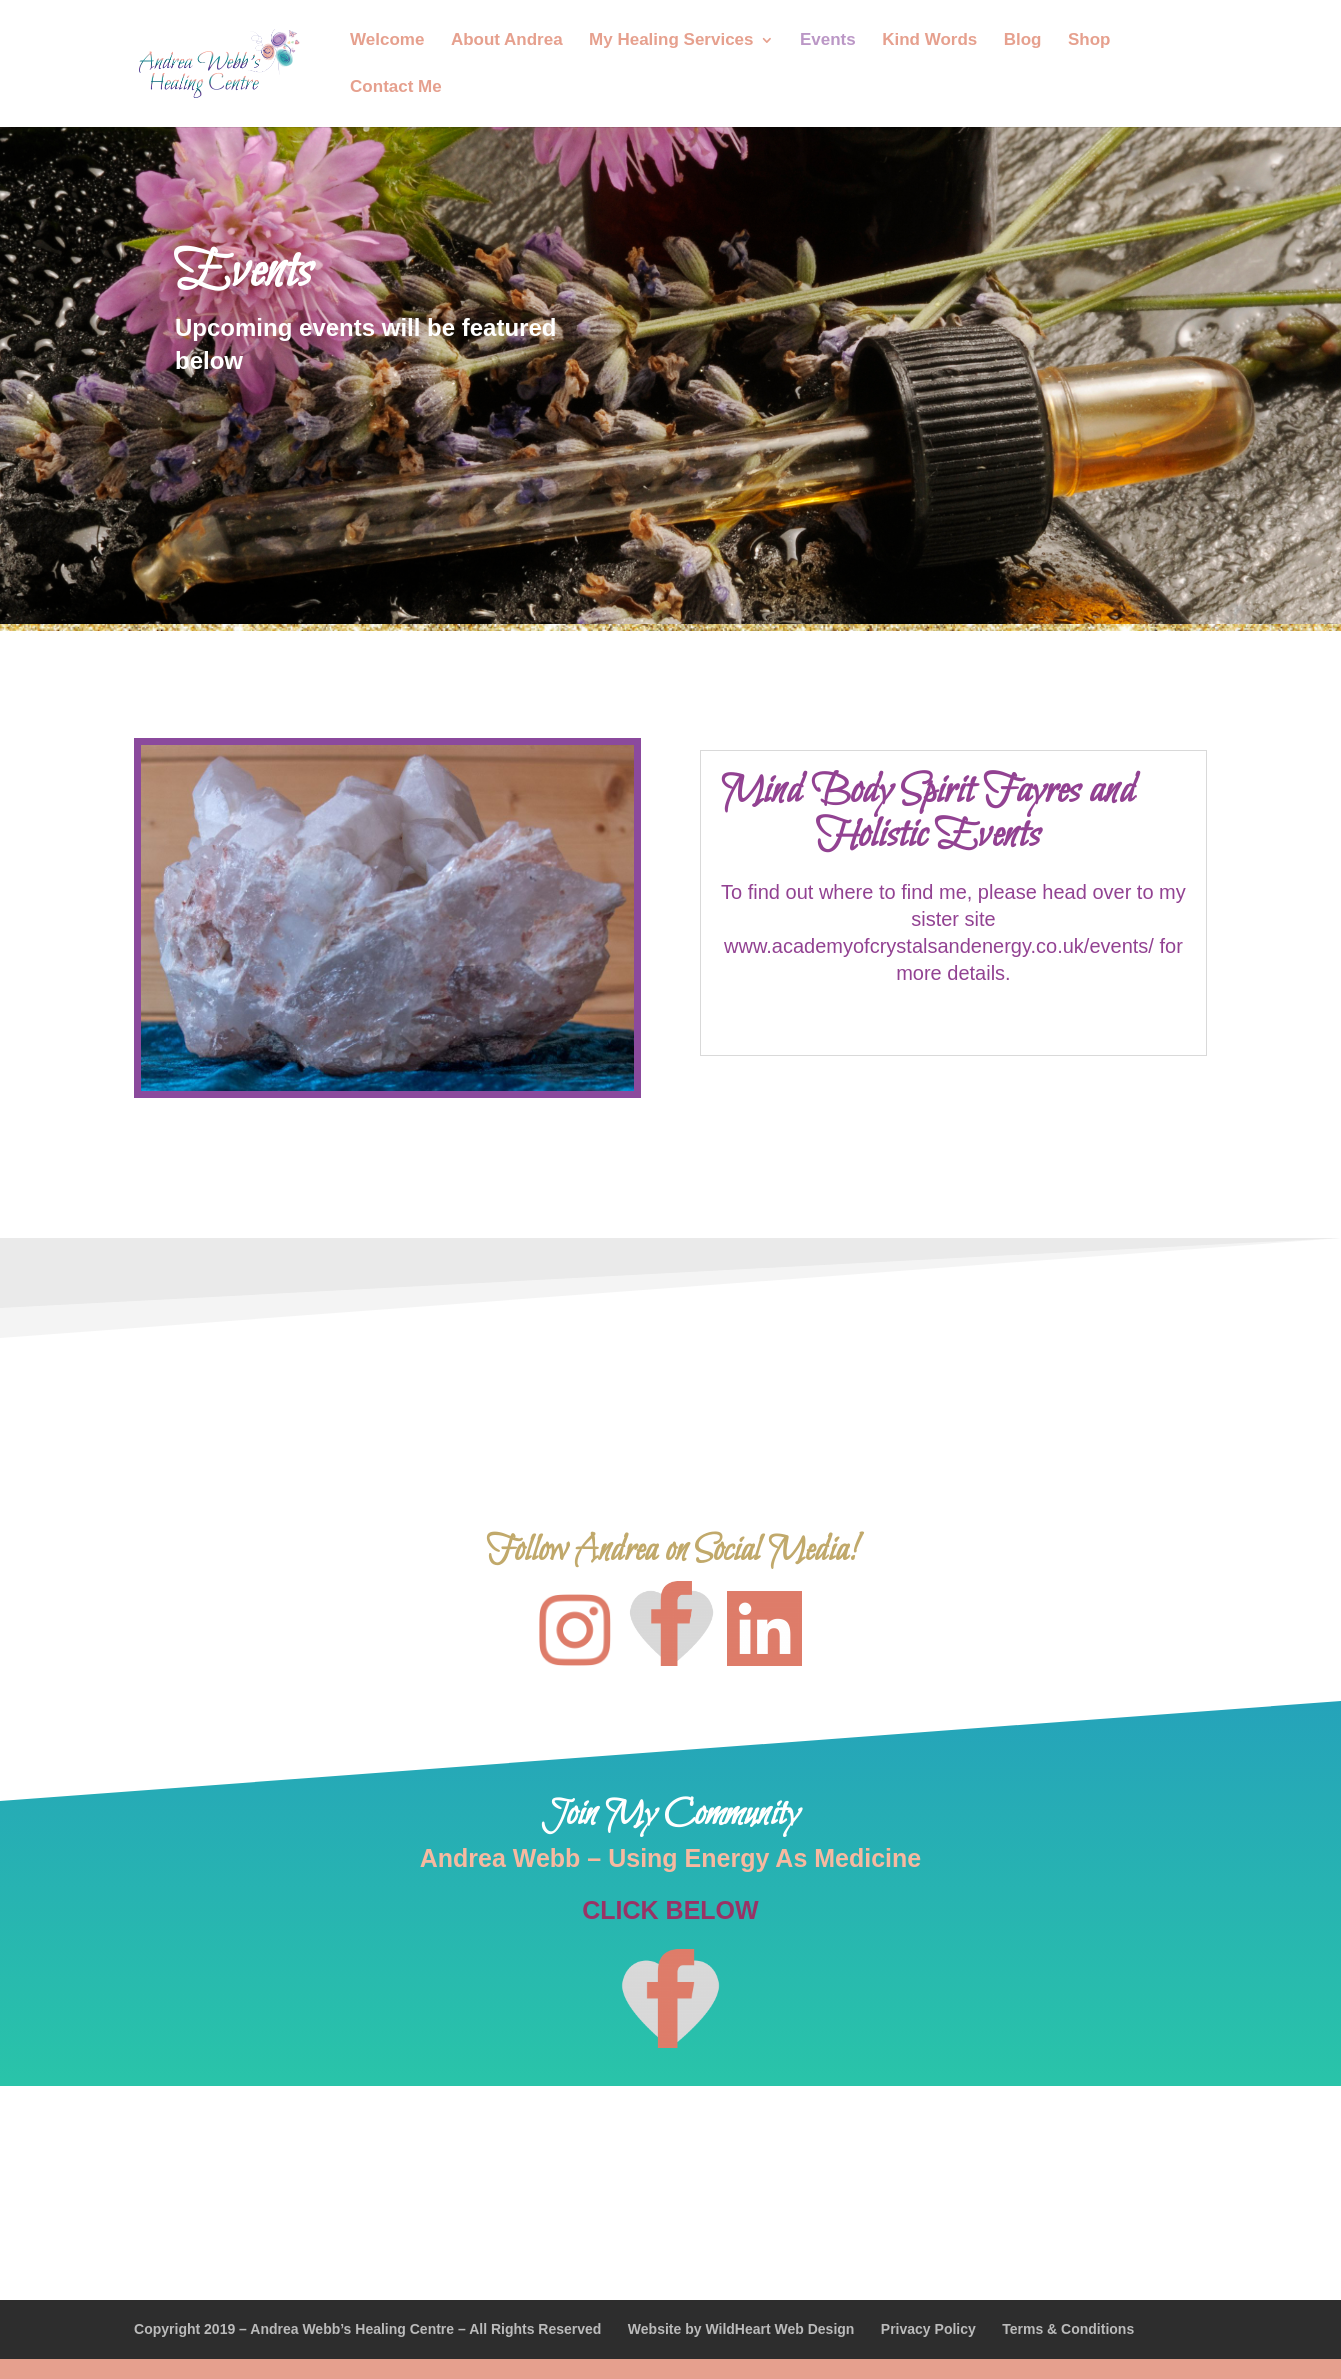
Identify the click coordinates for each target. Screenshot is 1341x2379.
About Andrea (507, 41)
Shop (1089, 41)
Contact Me (396, 88)
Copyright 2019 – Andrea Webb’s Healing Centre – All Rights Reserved (367, 2329)
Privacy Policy (928, 2329)
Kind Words (929, 41)
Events (828, 41)
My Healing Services (671, 41)
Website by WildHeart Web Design (741, 2329)
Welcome (387, 41)
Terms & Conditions (1068, 2329)
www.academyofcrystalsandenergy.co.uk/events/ (941, 946)
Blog (1023, 41)
